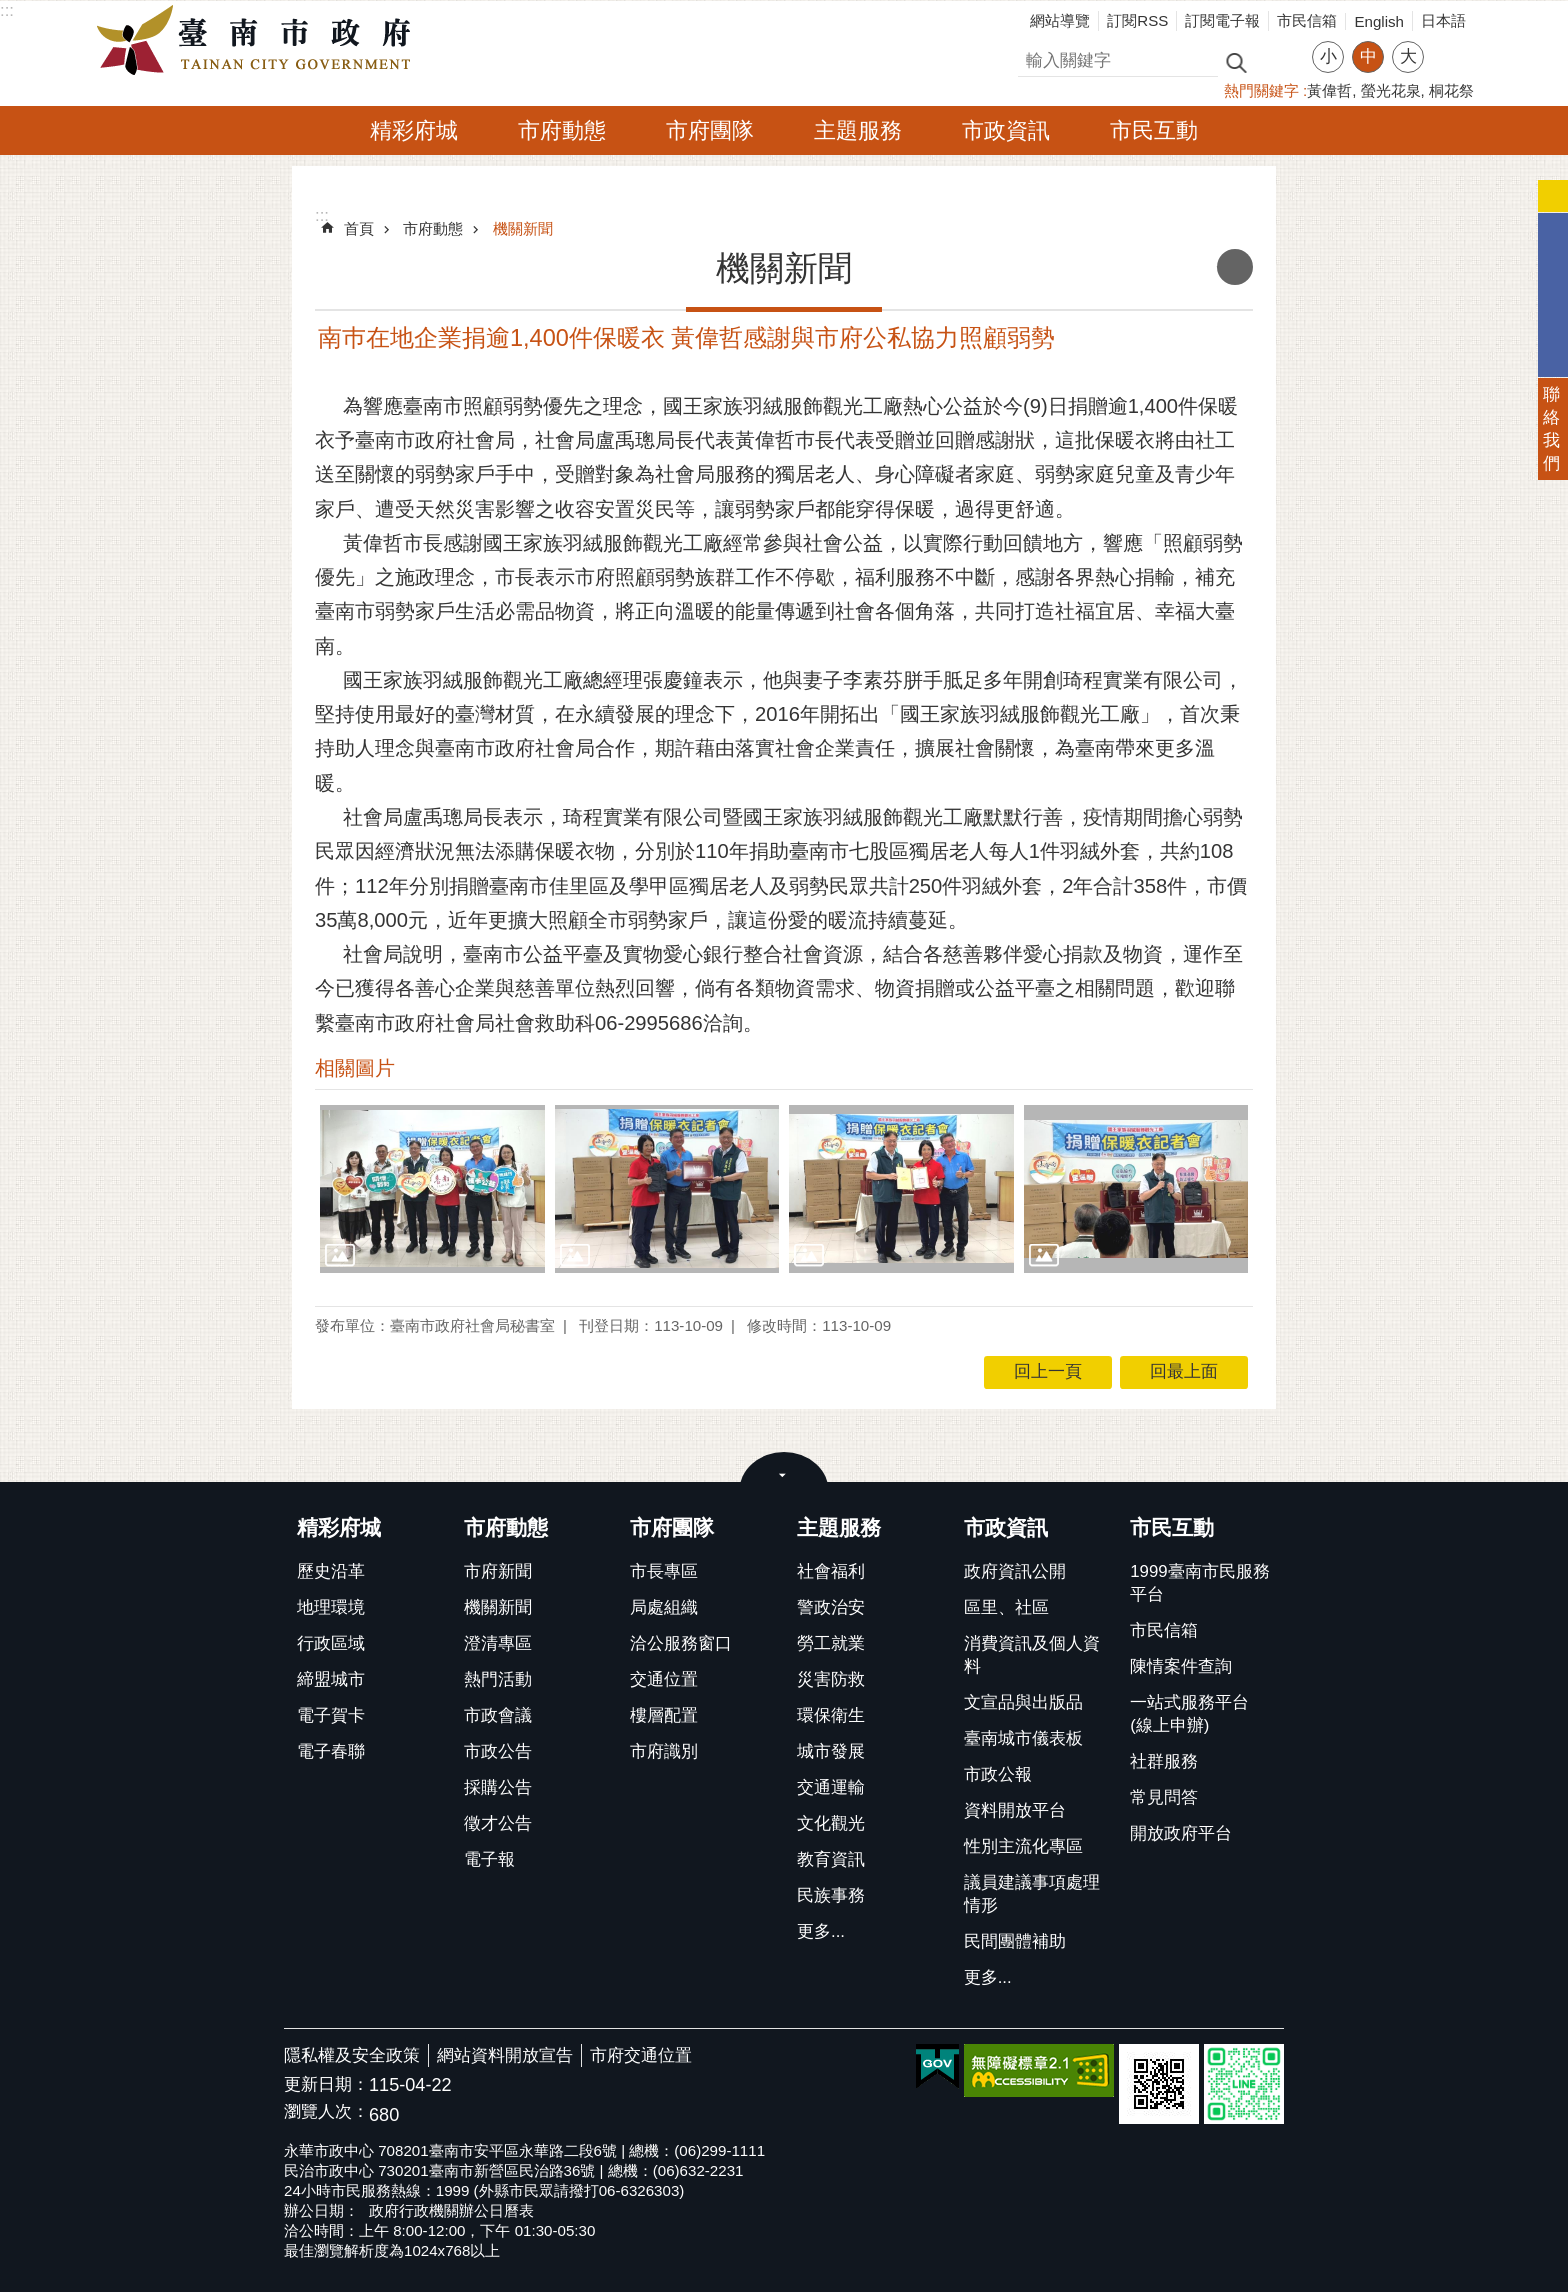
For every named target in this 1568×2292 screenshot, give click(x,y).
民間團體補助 (1015, 1941)
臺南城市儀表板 (1023, 1738)
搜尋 (1035, 57)
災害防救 (831, 1679)
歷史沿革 (331, 1571)
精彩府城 (414, 130)
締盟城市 (331, 1679)
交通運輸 (831, 1787)
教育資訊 (831, 1859)
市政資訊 (1006, 130)
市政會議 (498, 1715)
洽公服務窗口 (681, 1643)
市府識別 (664, 1751)
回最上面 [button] (1184, 1371)
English (1379, 21)
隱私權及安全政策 (352, 2055)
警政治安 (831, 1607)
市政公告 (498, 1751)
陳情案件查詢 (1181, 1666)
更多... (821, 1931)
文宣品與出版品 (1023, 1702)
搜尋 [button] (1236, 61)
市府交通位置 (641, 2055)
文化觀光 (831, 1823)
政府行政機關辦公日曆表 (451, 2210)
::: (7, 10)
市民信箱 (1307, 20)
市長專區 (664, 1571)
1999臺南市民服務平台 (1199, 1583)
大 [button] (1408, 56)
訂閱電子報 (1222, 20)
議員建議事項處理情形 (1032, 1894)
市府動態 (562, 130)
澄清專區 (498, 1643)
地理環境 (331, 1607)
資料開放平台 (1015, 1810)
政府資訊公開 (1015, 1571)
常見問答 (1164, 1797)
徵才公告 (498, 1823)
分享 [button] (1449, 44)
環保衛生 (831, 1715)
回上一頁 (1048, 1371)
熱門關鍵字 (1261, 90)
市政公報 (998, 1774)
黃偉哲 (1329, 90)
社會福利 (831, 1571)
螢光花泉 (1391, 90)
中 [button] (1368, 56)
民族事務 (831, 1895)
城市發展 (831, 1751)
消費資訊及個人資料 (1032, 1655)
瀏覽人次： (326, 2112)
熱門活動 (498, 1679)
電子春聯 (331, 1751)
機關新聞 (523, 228)
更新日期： (326, 2084)
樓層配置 (664, 1715)
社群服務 (1164, 1761)
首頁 (359, 228)
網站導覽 (1060, 20)
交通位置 (664, 1679)
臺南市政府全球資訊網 (259, 41)
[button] (432, 1189)
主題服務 (858, 130)
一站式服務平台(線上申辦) (1189, 1714)
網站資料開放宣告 (505, 2055)
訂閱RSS (1137, 20)
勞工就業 (831, 1643)
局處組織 (664, 1607)
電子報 (489, 1859)
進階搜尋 (1279, 61)
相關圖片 (355, 1068)
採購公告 (498, 1787)
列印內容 (1235, 267)
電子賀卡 (331, 1715)
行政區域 (331, 1643)
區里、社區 (1006, 1607)
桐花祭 (1451, 90)
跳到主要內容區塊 (10, 10)
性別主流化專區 (1023, 1846)
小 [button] (1328, 56)
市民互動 (1154, 130)
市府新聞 (498, 1571)
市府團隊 (710, 130)
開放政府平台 (1181, 1833)
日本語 (1443, 20)
